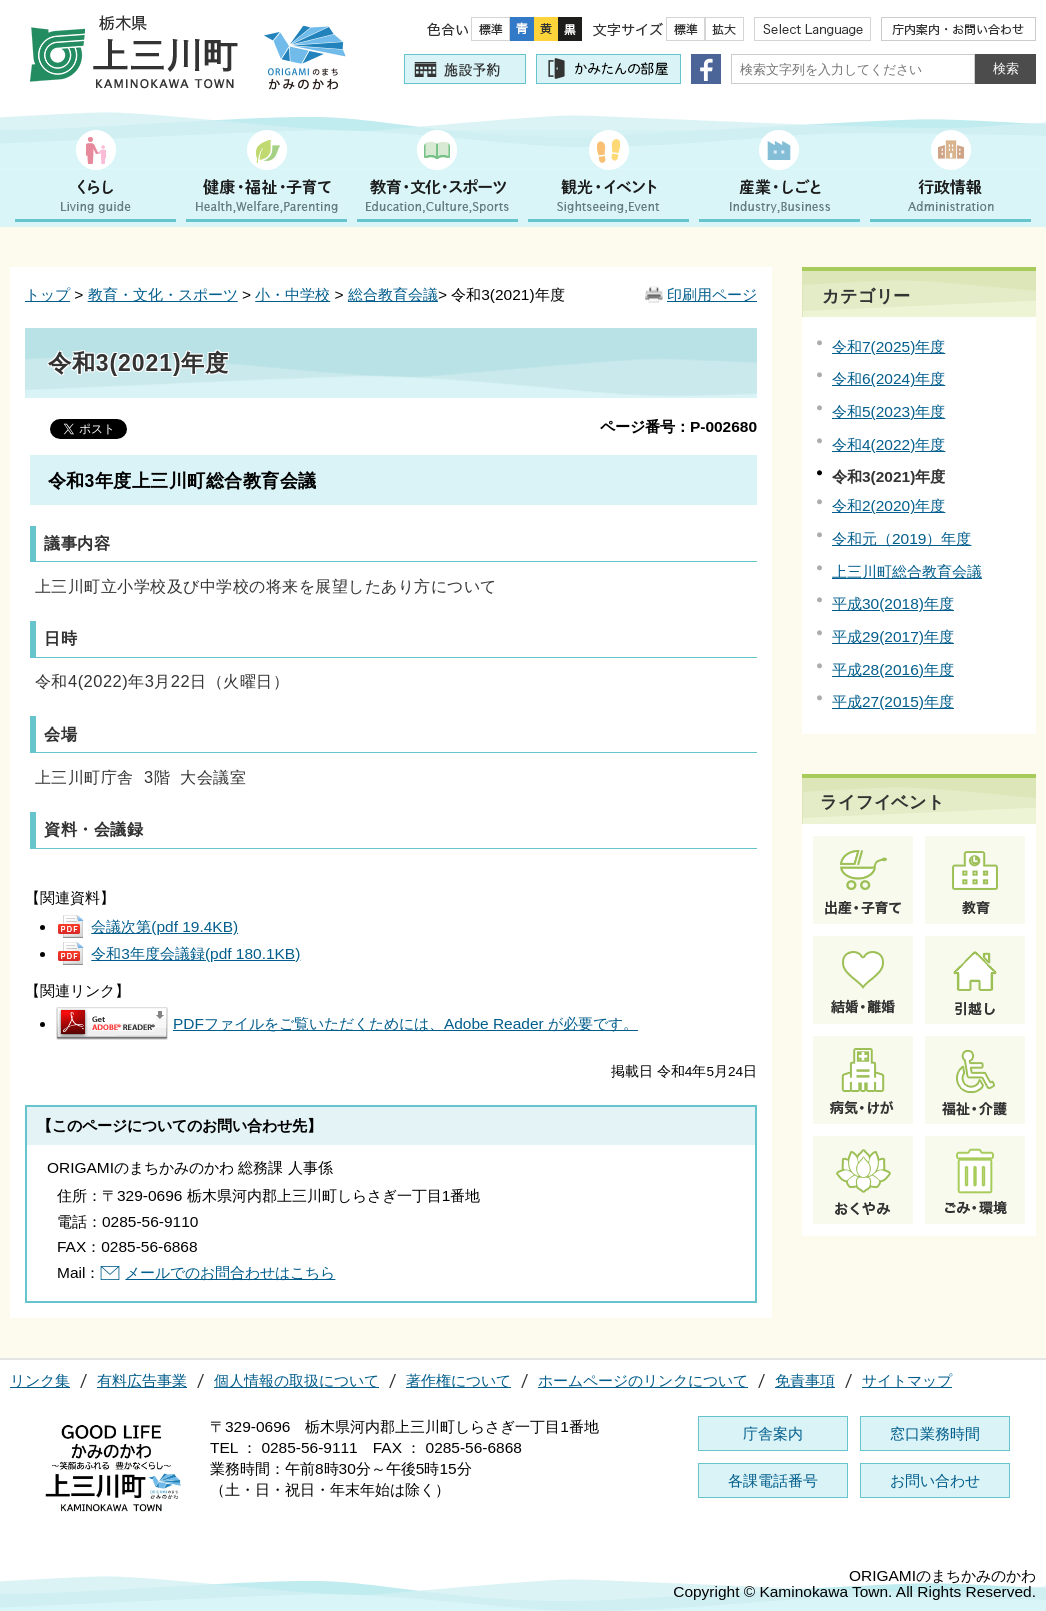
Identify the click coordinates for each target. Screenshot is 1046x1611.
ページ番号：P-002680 (678, 426)
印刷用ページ (712, 294)
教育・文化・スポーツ (163, 294)
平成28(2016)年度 (893, 669)
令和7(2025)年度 (888, 346)
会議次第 (164, 926)
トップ (47, 294)
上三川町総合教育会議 (907, 571)
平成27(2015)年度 (893, 701)
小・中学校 (292, 294)
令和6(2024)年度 (888, 378)
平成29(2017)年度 (893, 636)
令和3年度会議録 (195, 953)
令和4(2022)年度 (888, 444)
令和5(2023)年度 (888, 411)
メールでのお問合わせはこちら (230, 1272)
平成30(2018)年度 (893, 603)
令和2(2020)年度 (888, 505)
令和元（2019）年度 (901, 538)
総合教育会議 (393, 294)
